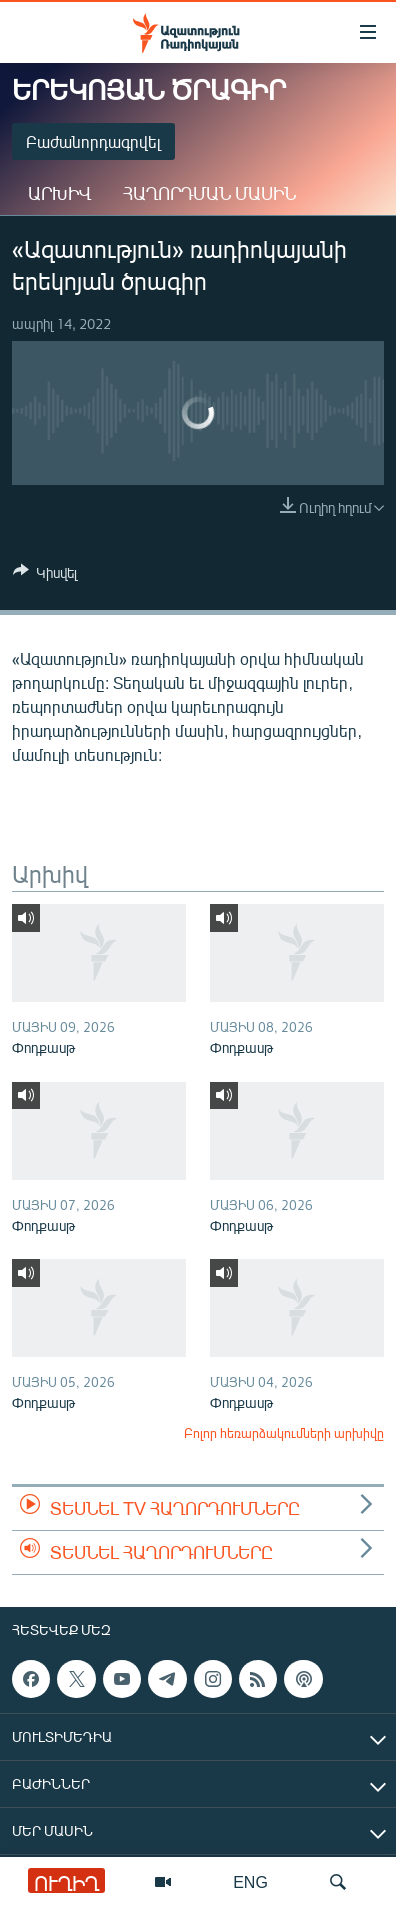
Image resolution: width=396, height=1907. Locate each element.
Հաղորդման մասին (209, 193)
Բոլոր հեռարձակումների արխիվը (284, 1433)
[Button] (45, 576)
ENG (250, 1881)
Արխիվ (59, 193)
